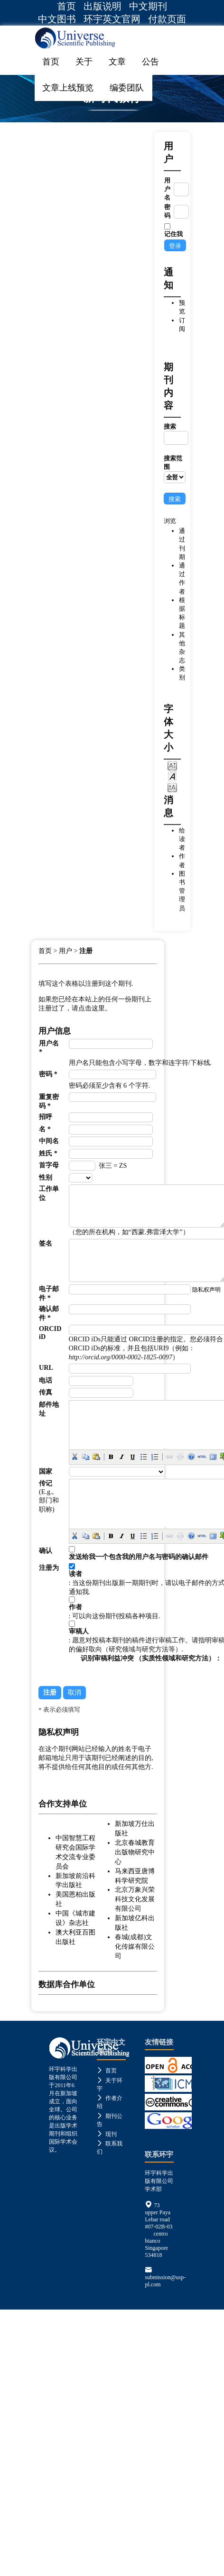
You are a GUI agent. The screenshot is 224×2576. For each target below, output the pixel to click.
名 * (45, 1129)
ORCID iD (50, 1332)
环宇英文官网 (112, 19)
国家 (45, 1471)
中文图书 (57, 19)
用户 (65, 950)
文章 (117, 61)
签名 (45, 1243)
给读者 (182, 839)
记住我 (173, 234)
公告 (150, 61)
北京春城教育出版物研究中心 (135, 1852)
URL (46, 1367)
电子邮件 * (49, 1293)
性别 (45, 1177)
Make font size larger (172, 786)
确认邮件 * (49, 1313)
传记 (45, 1483)
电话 (45, 1380)
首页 (66, 6)
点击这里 (91, 1008)
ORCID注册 (145, 1339)
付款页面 (167, 19)
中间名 (49, 1141)
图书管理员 (182, 891)
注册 (86, 950)
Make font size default (172, 775)
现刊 (107, 2134)
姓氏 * (48, 1153)
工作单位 (49, 1193)
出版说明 (102, 6)
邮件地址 (49, 1409)
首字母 (49, 1165)
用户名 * (49, 1047)
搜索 (175, 434)
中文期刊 (148, 6)
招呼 (45, 1116)
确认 (45, 1550)
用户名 (167, 189)
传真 (45, 1392)
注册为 (49, 1567)
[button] (74, 1456)
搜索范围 (175, 469)
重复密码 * (49, 1101)
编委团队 (127, 87)
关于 (84, 61)
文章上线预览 (67, 87)
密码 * (48, 1074)
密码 (167, 211)
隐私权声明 (206, 1289)
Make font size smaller (172, 765)
